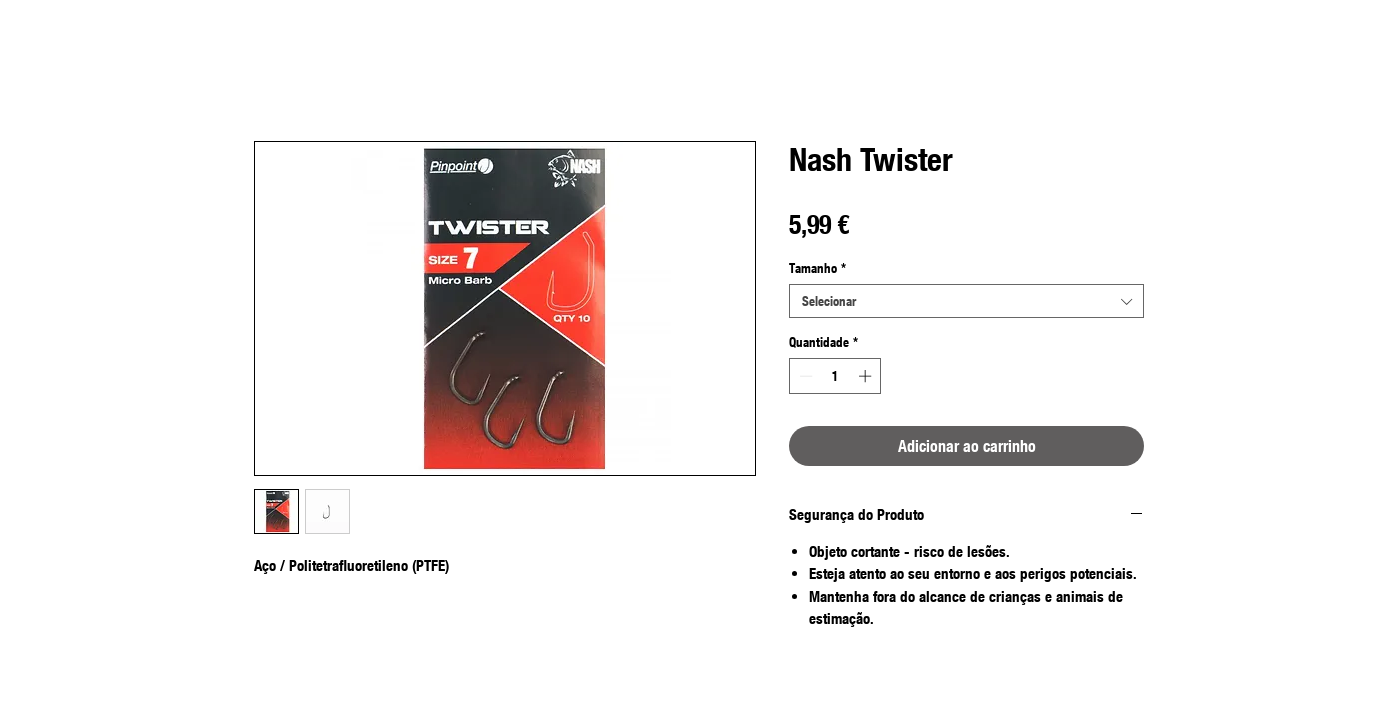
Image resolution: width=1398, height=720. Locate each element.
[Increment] (867, 376)
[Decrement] (804, 376)
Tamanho (817, 268)
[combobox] (966, 301)
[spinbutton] (835, 376)
